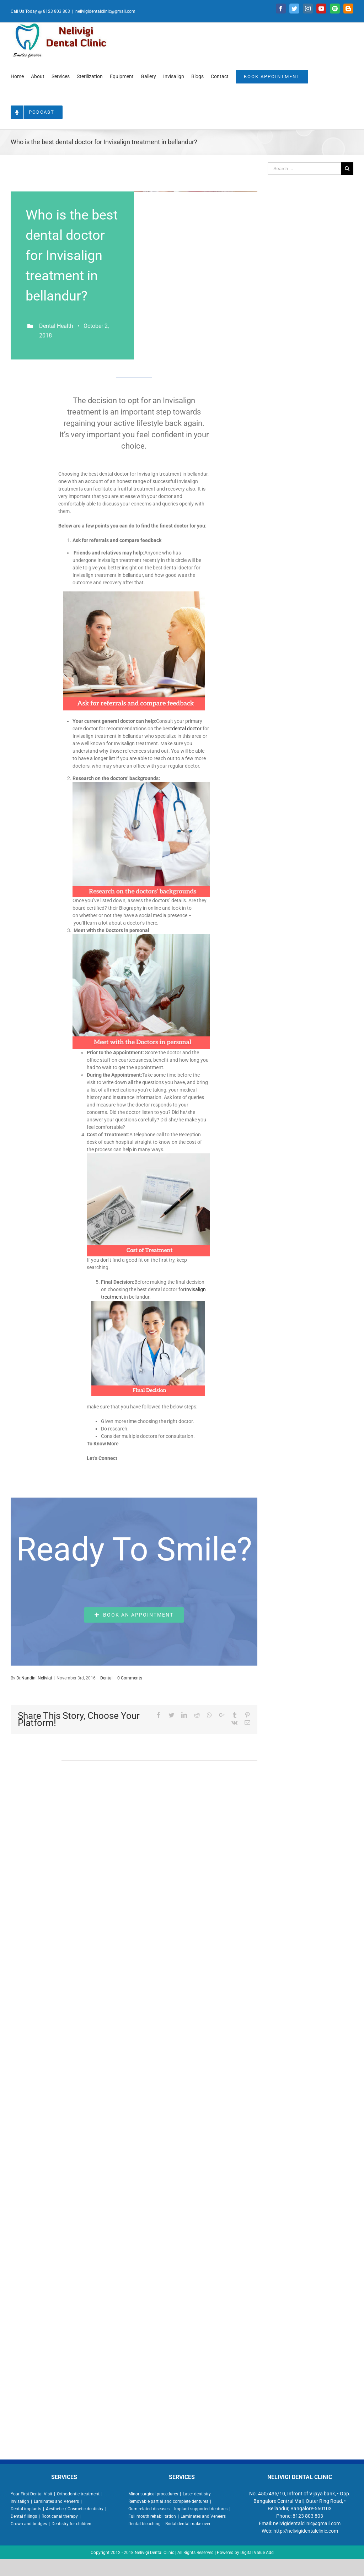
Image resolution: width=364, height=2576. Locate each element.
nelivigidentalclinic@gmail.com (105, 11)
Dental (106, 1678)
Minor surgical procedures (153, 2493)
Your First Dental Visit (31, 2493)
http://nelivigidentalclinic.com (305, 2531)
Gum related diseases (149, 2508)
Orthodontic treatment (78, 2493)
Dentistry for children (71, 2523)
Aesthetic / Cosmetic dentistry (74, 2508)
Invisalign (20, 2501)
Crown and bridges (29, 2523)
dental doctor (187, 728)
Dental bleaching (144, 2523)
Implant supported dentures (201, 2508)
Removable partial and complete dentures (168, 2501)
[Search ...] (304, 168)
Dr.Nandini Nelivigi (34, 1678)
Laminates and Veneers (56, 2501)
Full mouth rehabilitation (152, 2516)
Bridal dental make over (187, 2523)
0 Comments (129, 1678)
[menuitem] (17, 76)
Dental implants (26, 2508)
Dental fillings (24, 2516)
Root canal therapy (60, 2516)
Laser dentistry (197, 2493)
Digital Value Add (257, 2552)
